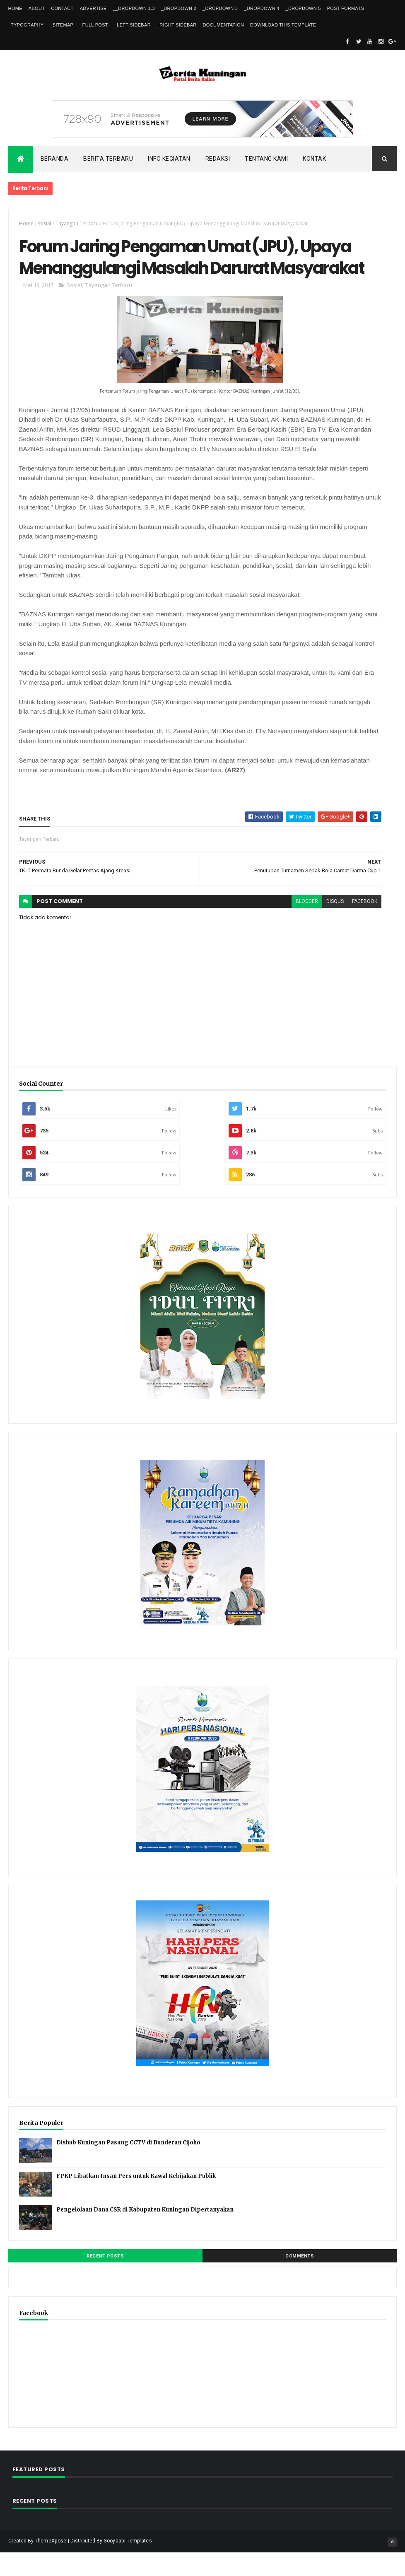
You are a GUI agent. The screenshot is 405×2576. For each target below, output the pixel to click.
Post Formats (345, 8)
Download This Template (283, 24)
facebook (363, 925)
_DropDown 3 (220, 8)
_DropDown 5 (303, 8)
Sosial (44, 223)
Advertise (93, 8)
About (37, 8)
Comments (299, 2279)
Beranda (55, 158)
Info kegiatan (169, 158)
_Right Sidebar (177, 24)
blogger (306, 925)
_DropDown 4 (261, 8)
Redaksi (217, 158)
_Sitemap (61, 24)
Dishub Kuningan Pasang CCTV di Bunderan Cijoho (128, 2165)
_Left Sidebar (132, 24)
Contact (62, 8)
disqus (334, 925)
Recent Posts (105, 2279)
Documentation (223, 24)
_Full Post (94, 24)
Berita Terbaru (108, 158)
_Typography (26, 24)
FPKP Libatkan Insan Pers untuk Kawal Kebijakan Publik (136, 2199)
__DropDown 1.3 (133, 8)
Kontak (314, 158)
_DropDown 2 (178, 8)
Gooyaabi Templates (128, 2564)
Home (15, 8)
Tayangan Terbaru (77, 223)
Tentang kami (266, 158)
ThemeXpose (51, 2564)
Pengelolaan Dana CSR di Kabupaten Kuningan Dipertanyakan (145, 2232)
